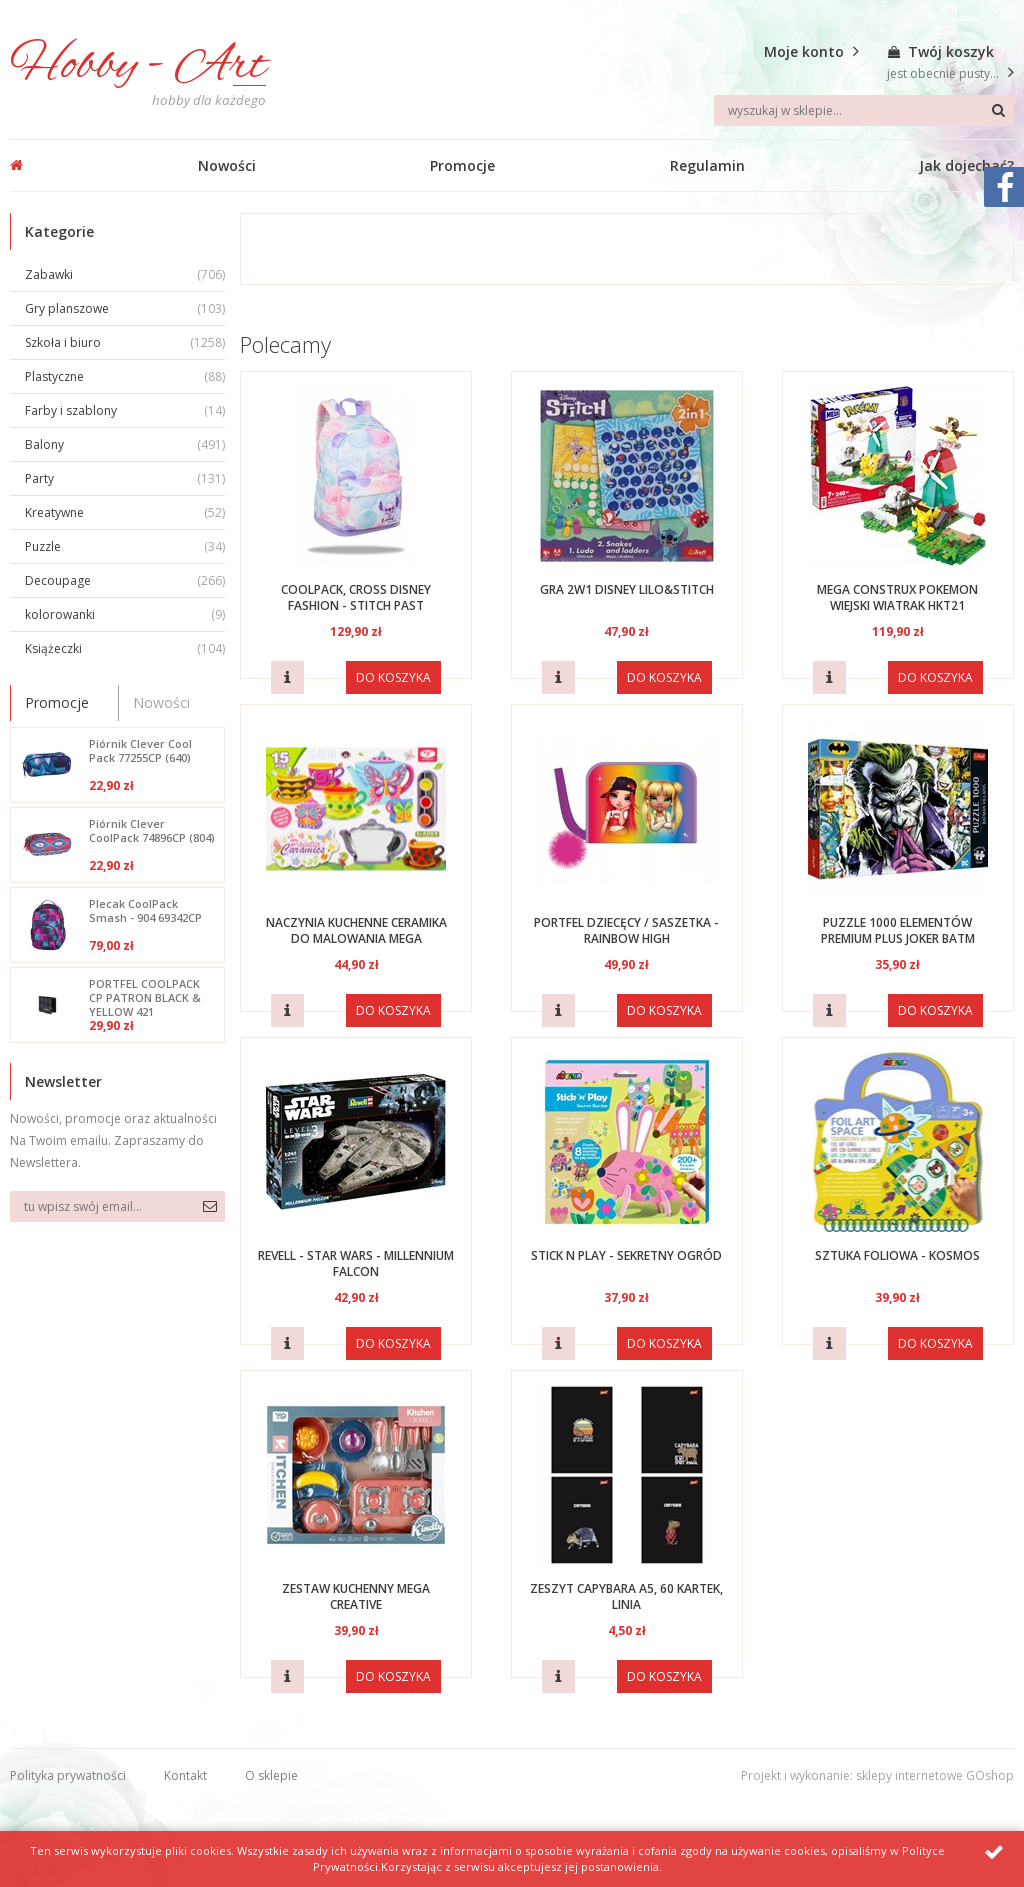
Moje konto (804, 51)
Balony (125, 444)
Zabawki (125, 274)
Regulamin (707, 165)
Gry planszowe (125, 308)
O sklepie (271, 1775)
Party (125, 478)
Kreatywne (125, 512)
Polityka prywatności (68, 1775)
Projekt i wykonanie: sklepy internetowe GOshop (877, 1775)
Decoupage (125, 580)
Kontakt (185, 1775)
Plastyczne (125, 376)
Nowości (227, 165)
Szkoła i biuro (125, 342)
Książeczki (125, 648)
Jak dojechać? (966, 165)
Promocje (462, 165)
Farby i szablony (125, 410)
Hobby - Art (138, 66)
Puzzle (125, 546)
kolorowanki (125, 614)
